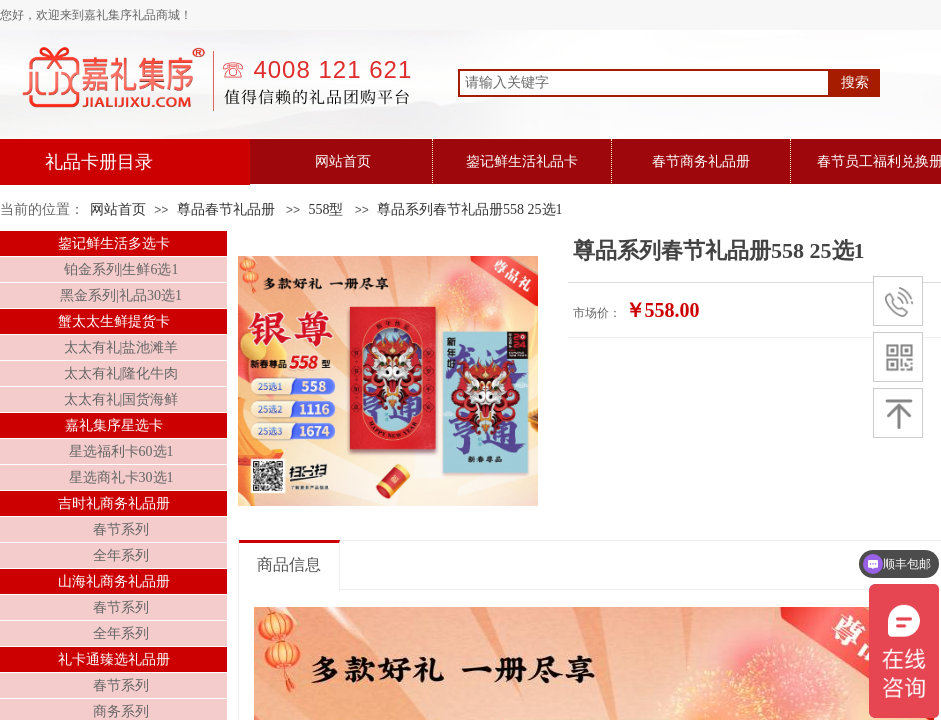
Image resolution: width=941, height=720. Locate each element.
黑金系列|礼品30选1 (121, 295)
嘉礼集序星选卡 (114, 425)
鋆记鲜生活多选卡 (114, 243)
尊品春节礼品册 (226, 209)
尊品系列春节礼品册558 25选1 (470, 209)
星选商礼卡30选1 (121, 477)
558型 (325, 209)
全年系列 (121, 555)
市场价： (597, 313)
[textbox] (644, 83)
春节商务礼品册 (701, 161)
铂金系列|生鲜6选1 (121, 269)
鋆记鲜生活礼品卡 (522, 161)
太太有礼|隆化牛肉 (121, 373)
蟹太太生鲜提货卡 (114, 321)
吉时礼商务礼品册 (114, 503)
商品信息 (289, 564)
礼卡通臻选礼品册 (114, 659)
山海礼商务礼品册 (114, 581)
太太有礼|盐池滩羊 (121, 347)
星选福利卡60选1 (121, 451)
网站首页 (343, 161)
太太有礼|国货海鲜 (121, 399)
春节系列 (121, 529)
